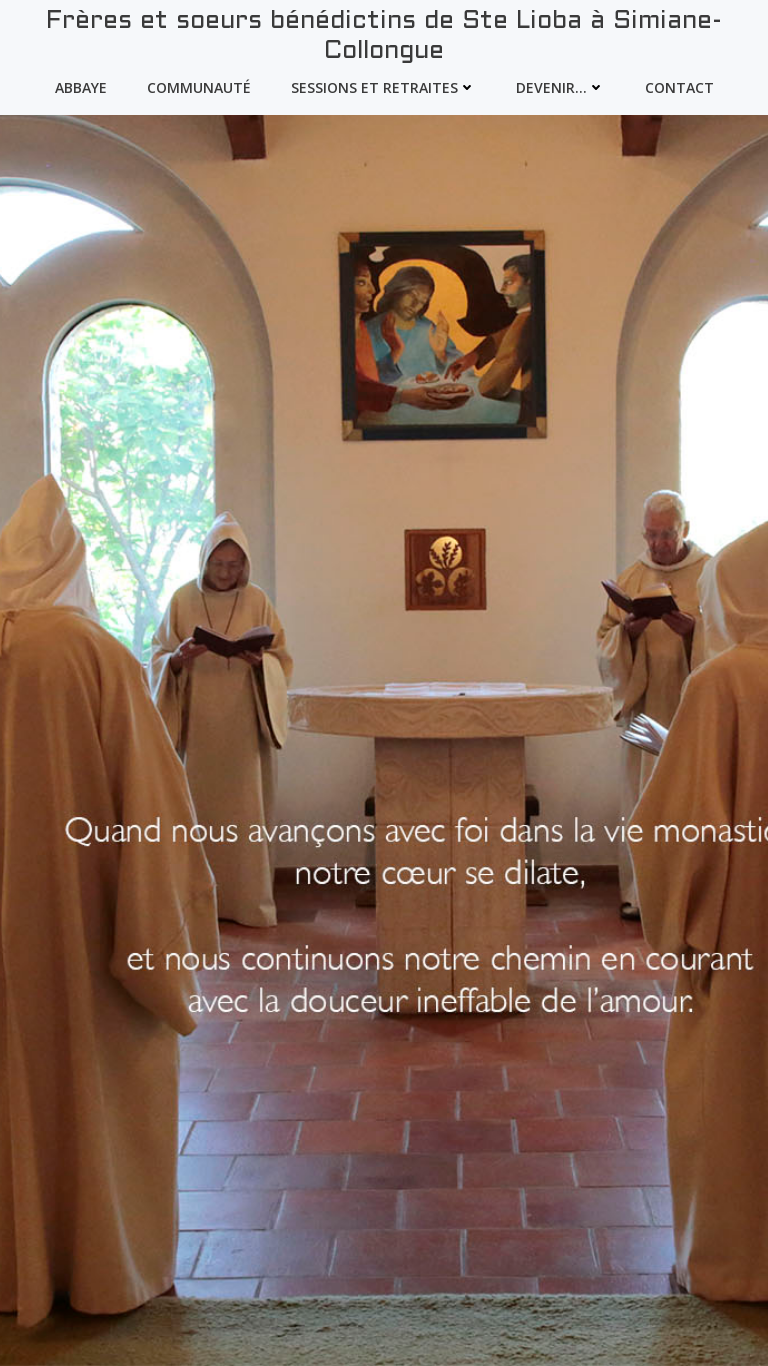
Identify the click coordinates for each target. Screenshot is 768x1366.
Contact (679, 87)
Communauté (199, 87)
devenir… (560, 87)
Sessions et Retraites (383, 87)
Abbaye (81, 87)
